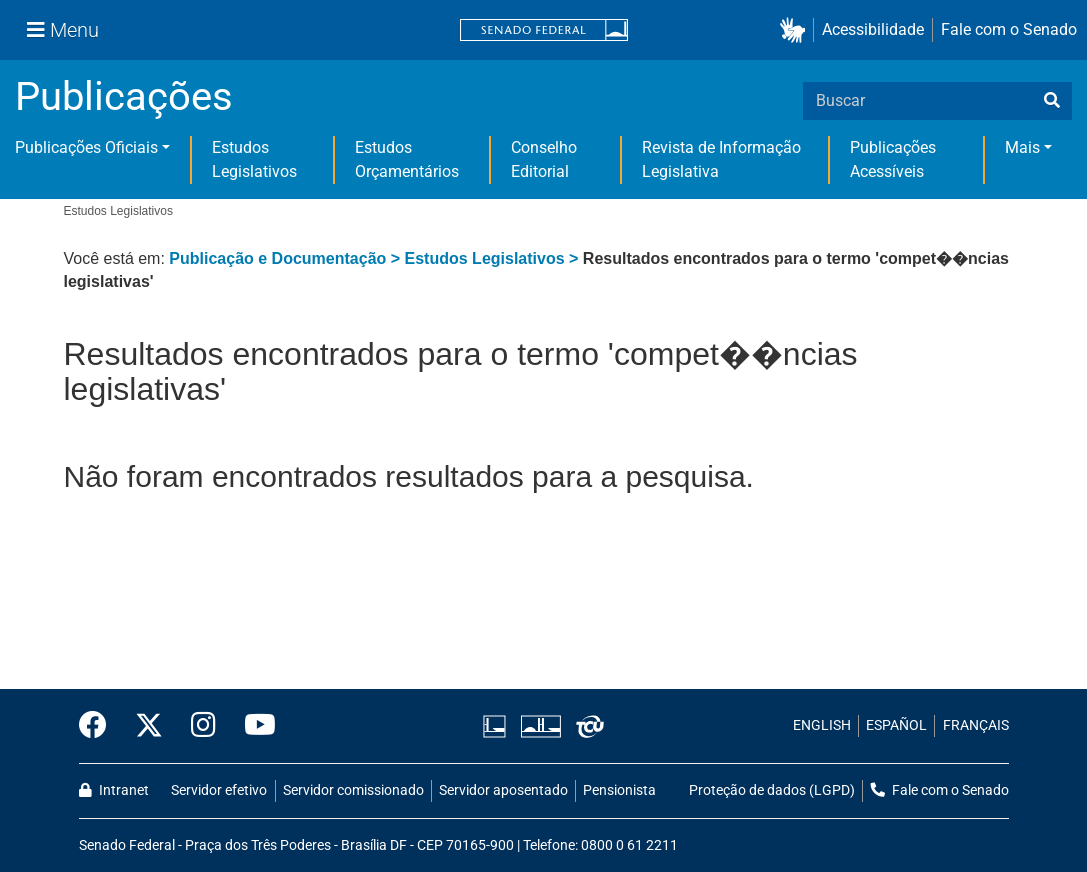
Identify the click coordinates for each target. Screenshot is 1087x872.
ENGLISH (822, 725)
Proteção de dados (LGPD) (772, 790)
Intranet (114, 790)
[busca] (1052, 101)
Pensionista (619, 790)
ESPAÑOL (896, 725)
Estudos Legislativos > (494, 258)
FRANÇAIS (976, 725)
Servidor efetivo (219, 790)
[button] (796, 30)
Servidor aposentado (503, 790)
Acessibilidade (873, 29)
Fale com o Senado (1009, 29)
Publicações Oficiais (86, 147)
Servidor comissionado (353, 790)
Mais (1022, 147)
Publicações (124, 96)
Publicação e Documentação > (286, 258)
